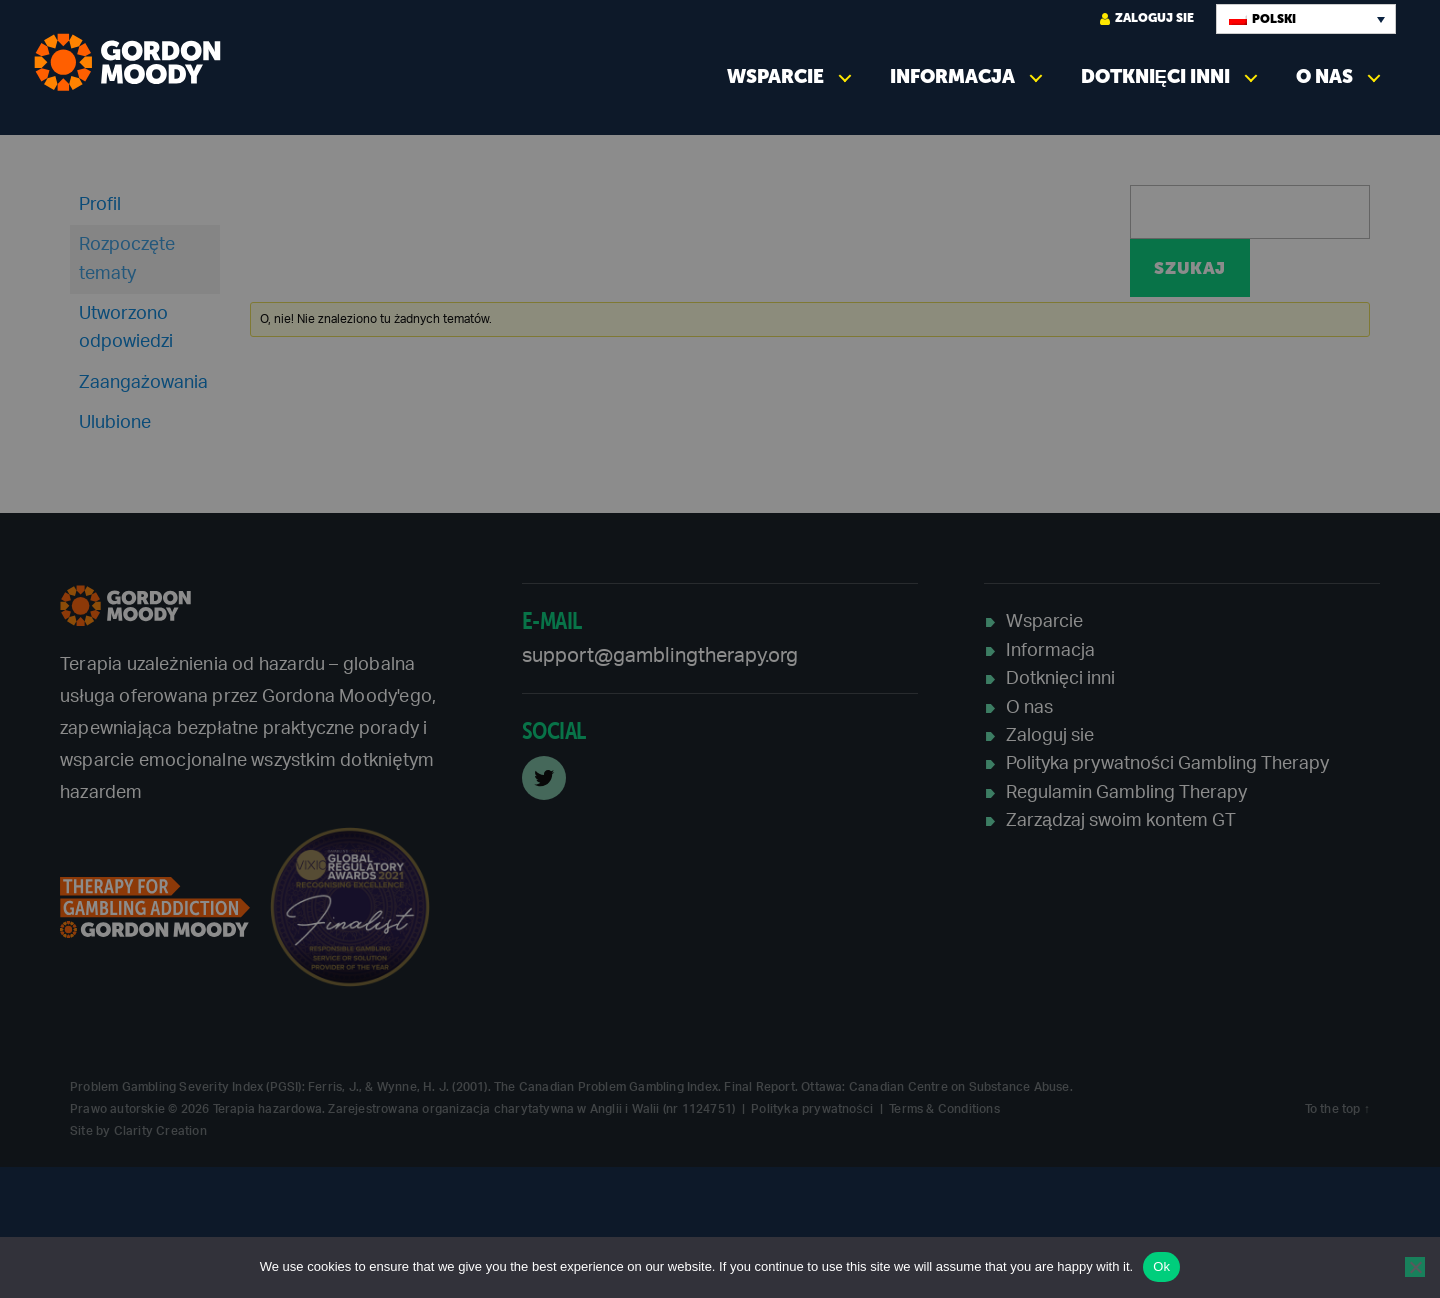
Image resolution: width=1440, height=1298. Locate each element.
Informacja (952, 76)
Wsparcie (775, 76)
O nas (1324, 76)
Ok (1161, 1266)
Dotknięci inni (1155, 76)
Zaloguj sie (1147, 18)
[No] (1415, 1267)
